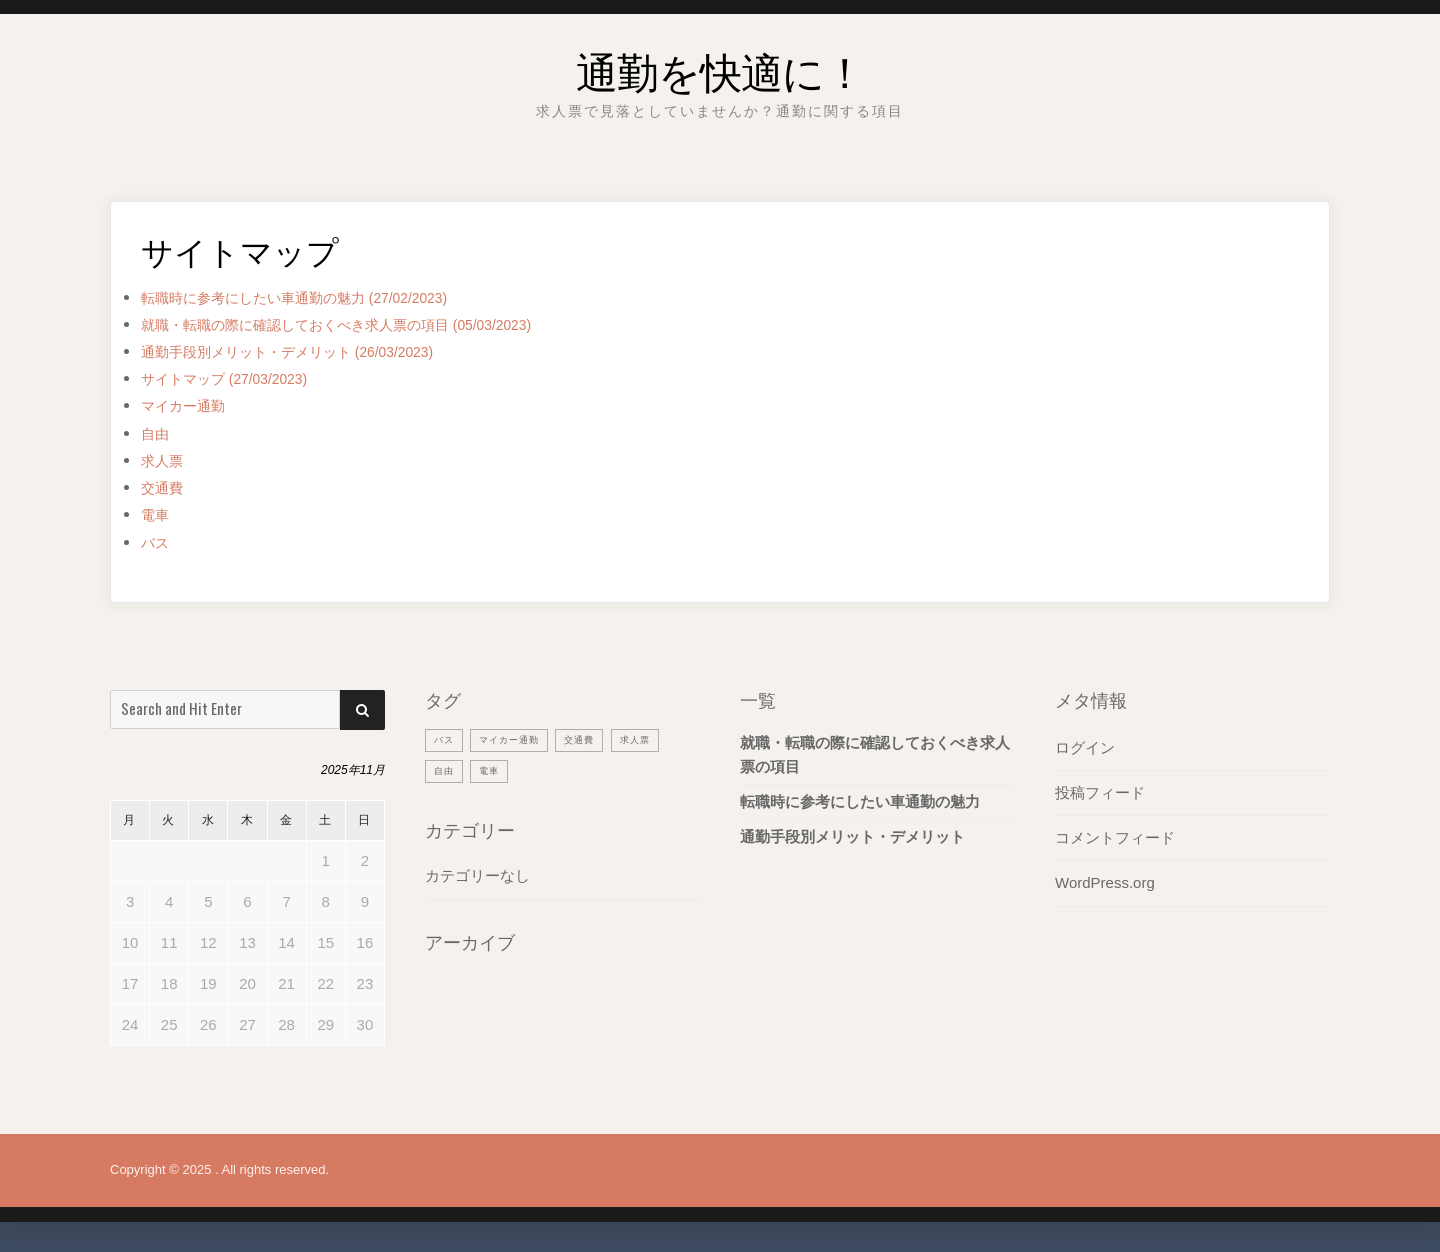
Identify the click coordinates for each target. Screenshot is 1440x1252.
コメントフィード (1115, 837)
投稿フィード (1100, 792)
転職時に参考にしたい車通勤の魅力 (860, 801)
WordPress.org (1105, 882)
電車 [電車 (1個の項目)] (495, 770)
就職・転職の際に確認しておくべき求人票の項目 (875, 754)
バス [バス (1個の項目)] (446, 739)
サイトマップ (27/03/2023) (242, 378)
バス (158, 542)
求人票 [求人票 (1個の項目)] (660, 739)
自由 (158, 433)
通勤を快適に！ (720, 64)
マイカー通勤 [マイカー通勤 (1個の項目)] (519, 739)
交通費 (166, 487)
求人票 (166, 460)
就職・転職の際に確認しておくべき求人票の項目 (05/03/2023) (378, 324)
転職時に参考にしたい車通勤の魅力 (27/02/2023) (327, 297)
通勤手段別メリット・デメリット (852, 836)
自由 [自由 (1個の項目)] (446, 770)
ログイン (1085, 747)
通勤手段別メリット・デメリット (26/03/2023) (319, 351)
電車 (158, 514)
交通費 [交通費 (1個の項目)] (598, 739)
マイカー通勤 (192, 405)
